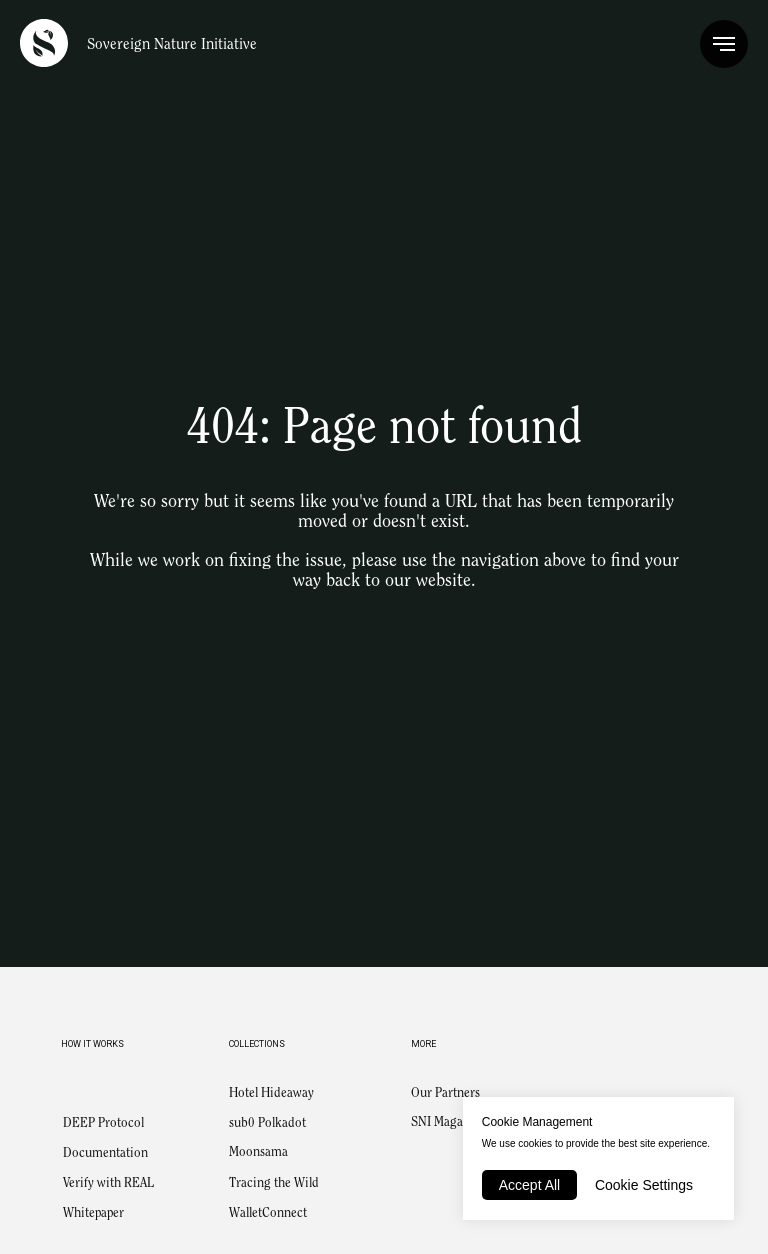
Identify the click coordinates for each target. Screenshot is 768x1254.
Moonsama (258, 1152)
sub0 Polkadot (267, 1123)
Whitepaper (93, 1213)
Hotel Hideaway (271, 1093)
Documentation (105, 1153)
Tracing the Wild (274, 1183)
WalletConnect (268, 1213)
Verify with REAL (108, 1183)
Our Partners (445, 1093)
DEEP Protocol (103, 1123)
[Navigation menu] (724, 44)
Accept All (529, 1185)
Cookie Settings (644, 1185)
